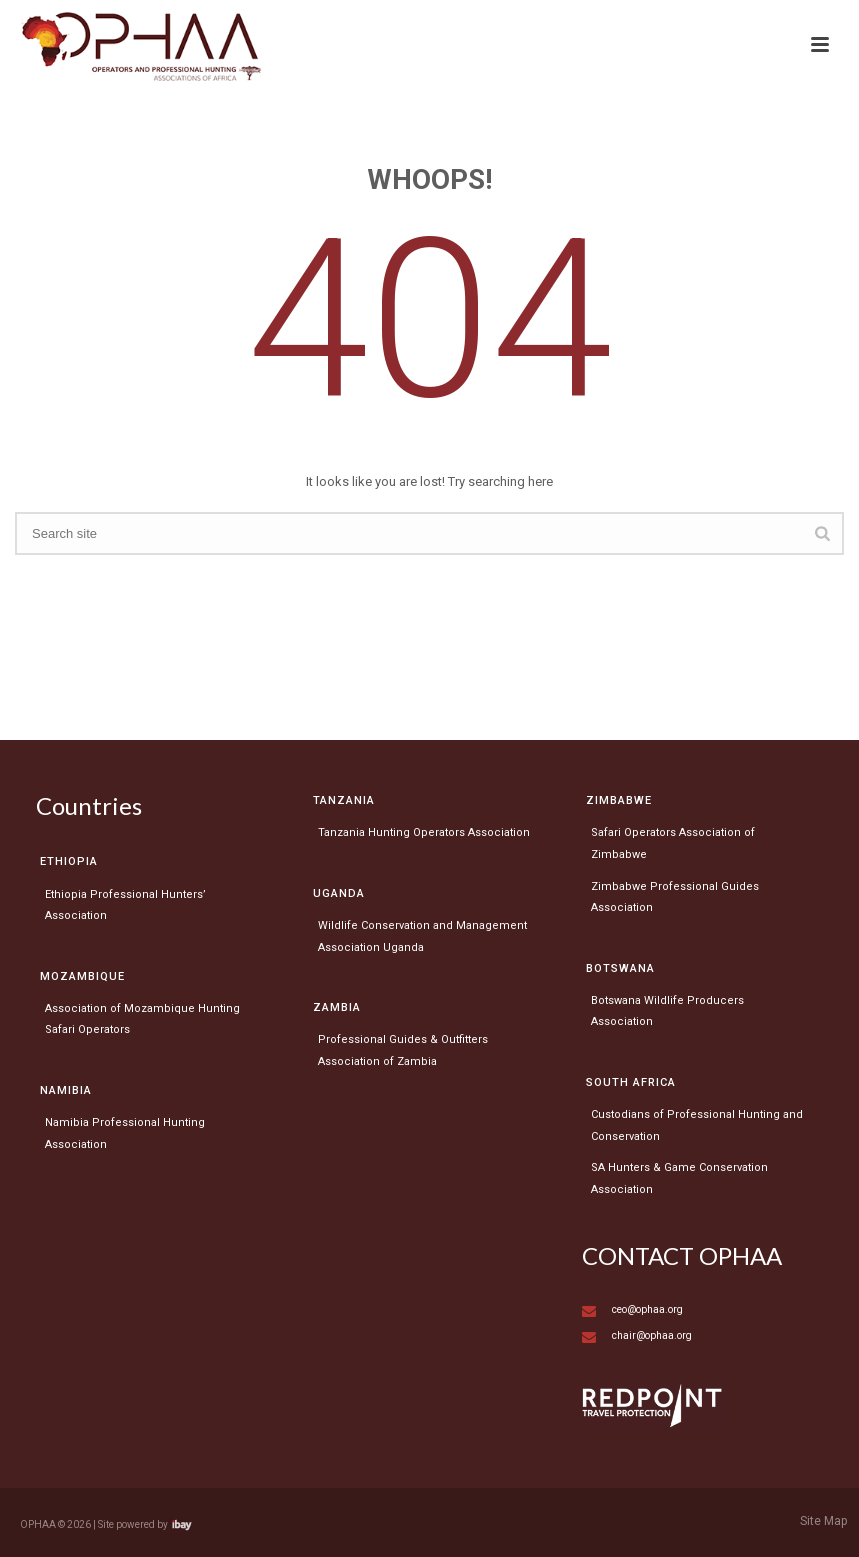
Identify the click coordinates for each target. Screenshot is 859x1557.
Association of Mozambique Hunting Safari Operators (142, 1019)
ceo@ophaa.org (647, 1309)
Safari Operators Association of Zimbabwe (673, 843)
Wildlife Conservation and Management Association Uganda (422, 936)
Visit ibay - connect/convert (182, 1525)
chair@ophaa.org (652, 1335)
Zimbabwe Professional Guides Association (675, 897)
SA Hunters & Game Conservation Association (679, 1178)
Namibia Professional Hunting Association (125, 1133)
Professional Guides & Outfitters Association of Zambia (403, 1050)
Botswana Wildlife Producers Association (667, 1011)
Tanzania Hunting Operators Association (424, 832)
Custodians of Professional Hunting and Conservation (697, 1125)
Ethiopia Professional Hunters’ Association (125, 905)
